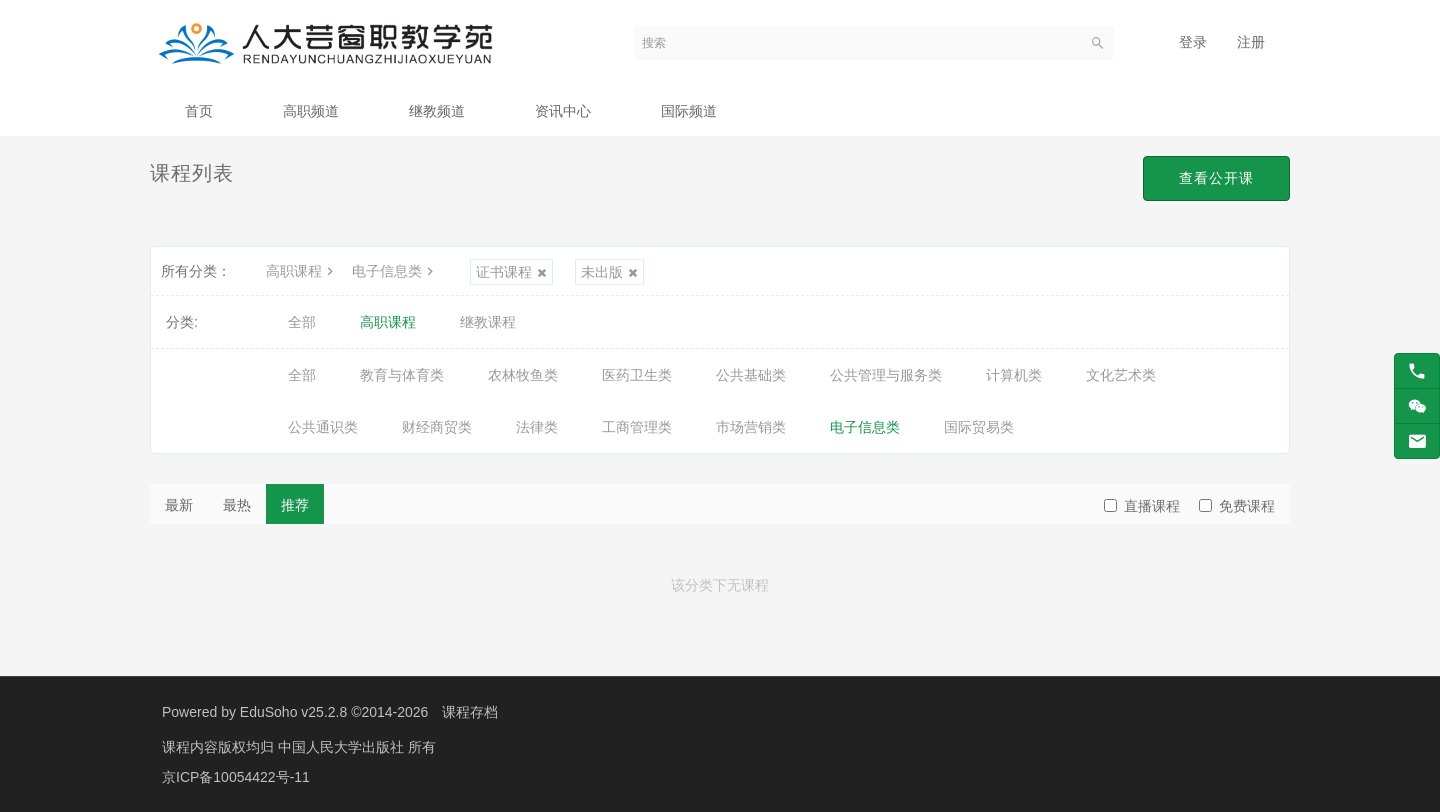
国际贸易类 (979, 427)
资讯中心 (563, 111)
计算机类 (1014, 375)
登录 (1193, 42)
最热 (237, 505)
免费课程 (1237, 506)
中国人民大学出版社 (343, 747)
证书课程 (511, 272)
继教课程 (488, 322)
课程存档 (470, 712)
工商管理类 (637, 427)
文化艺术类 (1121, 375)
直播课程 (1142, 506)
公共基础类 (751, 375)
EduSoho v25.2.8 (293, 712)
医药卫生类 (637, 375)
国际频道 (689, 111)
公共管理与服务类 (886, 375)
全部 (302, 322)
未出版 (609, 272)
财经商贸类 (437, 427)
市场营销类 (751, 427)
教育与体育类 (402, 375)
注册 (1251, 42)
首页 (199, 111)
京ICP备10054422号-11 (236, 777)
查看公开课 (1216, 178)
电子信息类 (395, 271)
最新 (179, 505)
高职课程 (302, 271)
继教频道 (437, 111)
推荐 (295, 505)
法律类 (537, 427)
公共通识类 (323, 427)
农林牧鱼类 (523, 375)
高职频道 (311, 111)
